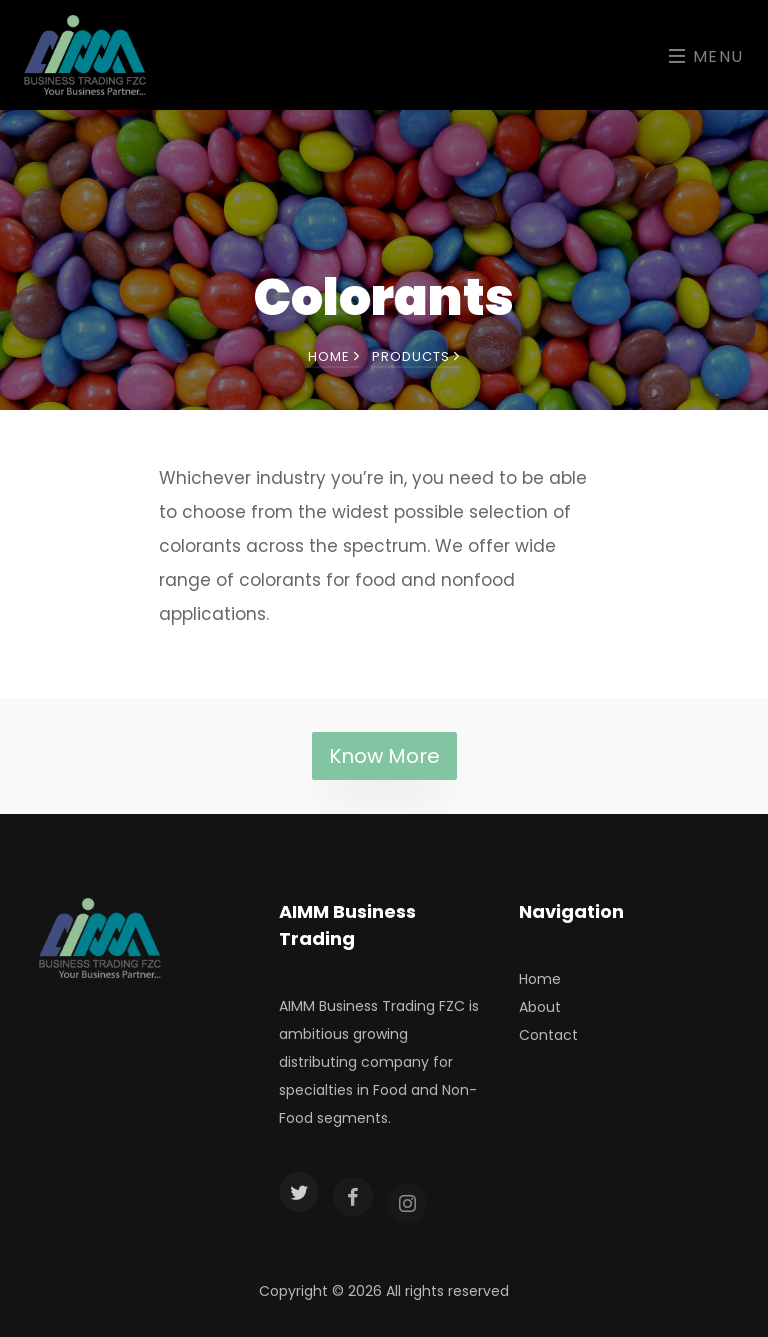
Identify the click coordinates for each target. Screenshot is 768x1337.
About (540, 1007)
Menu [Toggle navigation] (706, 56)
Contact (548, 1035)
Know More (384, 756)
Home (334, 356)
